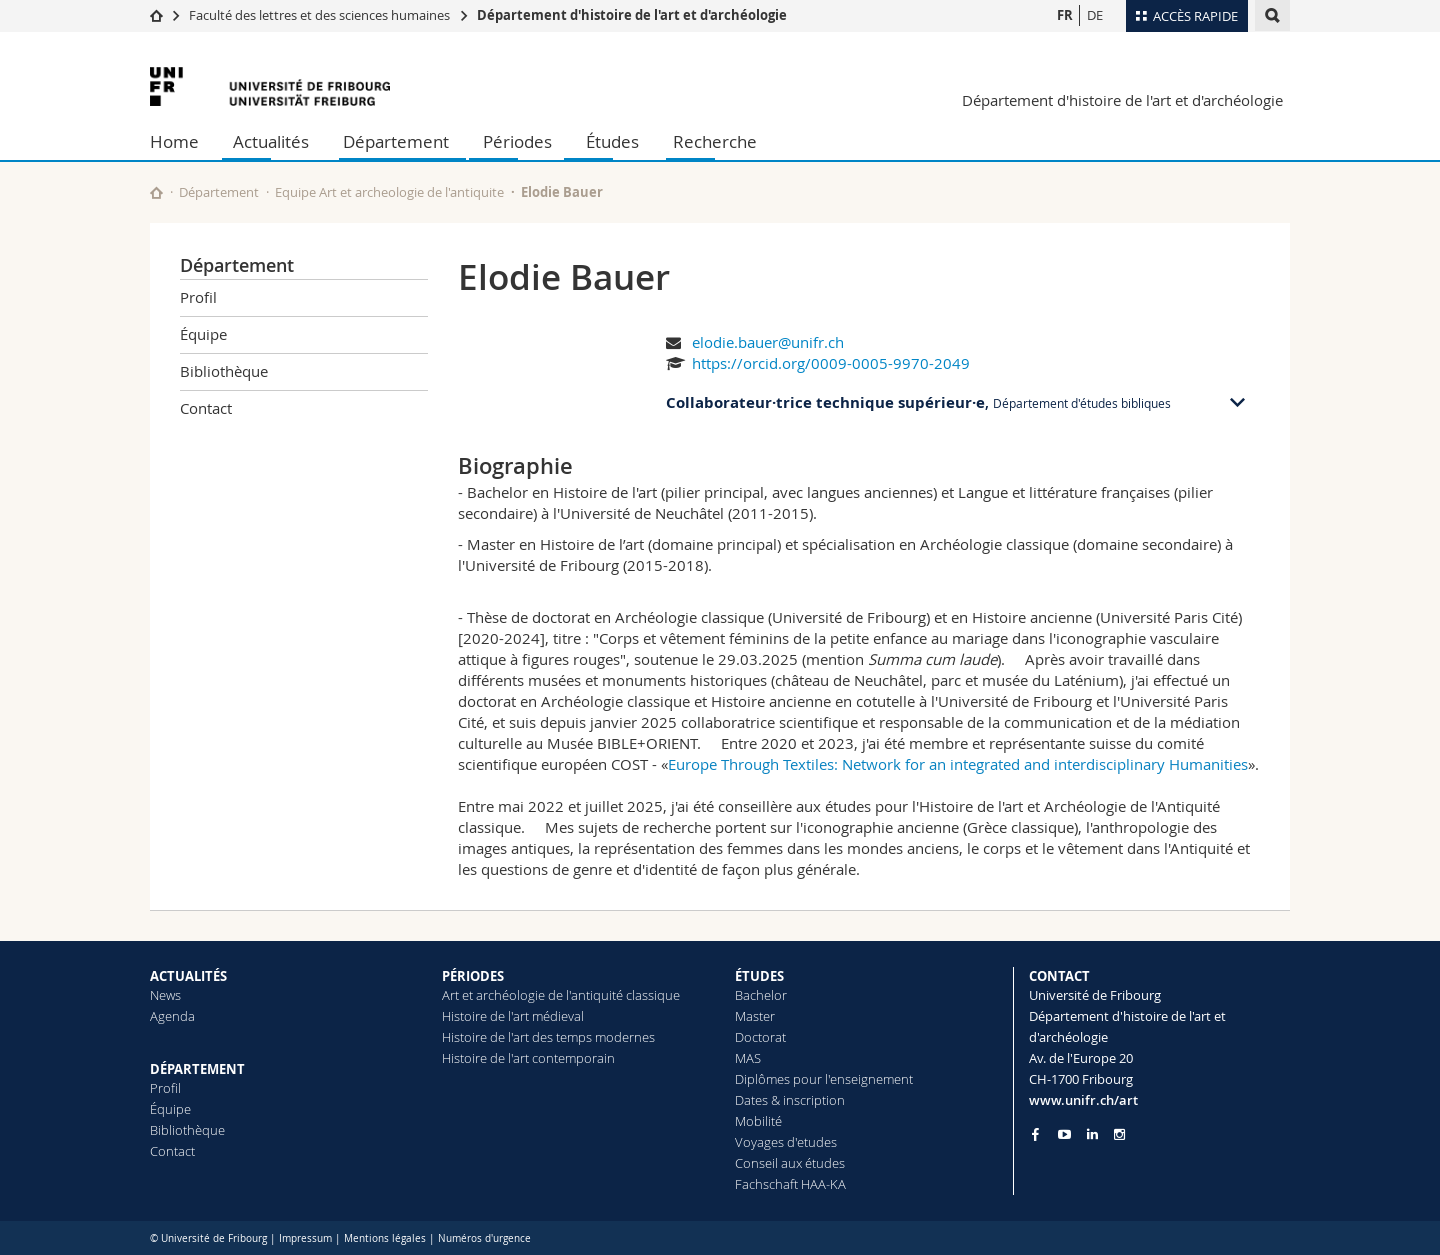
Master (755, 1016)
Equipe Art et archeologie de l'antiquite (389, 192)
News (165, 995)
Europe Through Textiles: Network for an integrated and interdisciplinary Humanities (958, 764)
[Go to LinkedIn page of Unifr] (1092, 1134)
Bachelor (761, 995)
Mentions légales (385, 1238)
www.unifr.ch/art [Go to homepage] (1083, 1100)
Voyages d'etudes (786, 1142)
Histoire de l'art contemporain (528, 1058)
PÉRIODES (473, 976)
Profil (198, 297)
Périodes (517, 141)
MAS (748, 1058)
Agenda (172, 1016)
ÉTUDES (759, 976)
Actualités (271, 141)
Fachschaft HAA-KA (790, 1184)
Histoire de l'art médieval (513, 1016)
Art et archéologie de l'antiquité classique (561, 995)
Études (612, 141)
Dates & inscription (790, 1100)
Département (396, 141)
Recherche (715, 141)
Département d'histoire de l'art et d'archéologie (632, 15)
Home (174, 141)
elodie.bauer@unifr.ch (768, 342)
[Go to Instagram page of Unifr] (1119, 1134)
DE (1095, 15)
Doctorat (760, 1037)
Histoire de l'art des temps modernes (548, 1037)
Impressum (305, 1238)
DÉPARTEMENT (197, 1069)
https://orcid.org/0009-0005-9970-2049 (831, 363)
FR (1065, 15)
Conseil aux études (790, 1163)
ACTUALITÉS (188, 976)
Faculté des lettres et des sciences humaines (319, 15)
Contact (206, 408)
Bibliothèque (224, 371)
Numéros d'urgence (484, 1238)
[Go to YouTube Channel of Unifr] (1064, 1134)
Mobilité (758, 1121)
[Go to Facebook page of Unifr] (1035, 1134)
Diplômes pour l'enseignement (824, 1079)
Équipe (203, 334)
